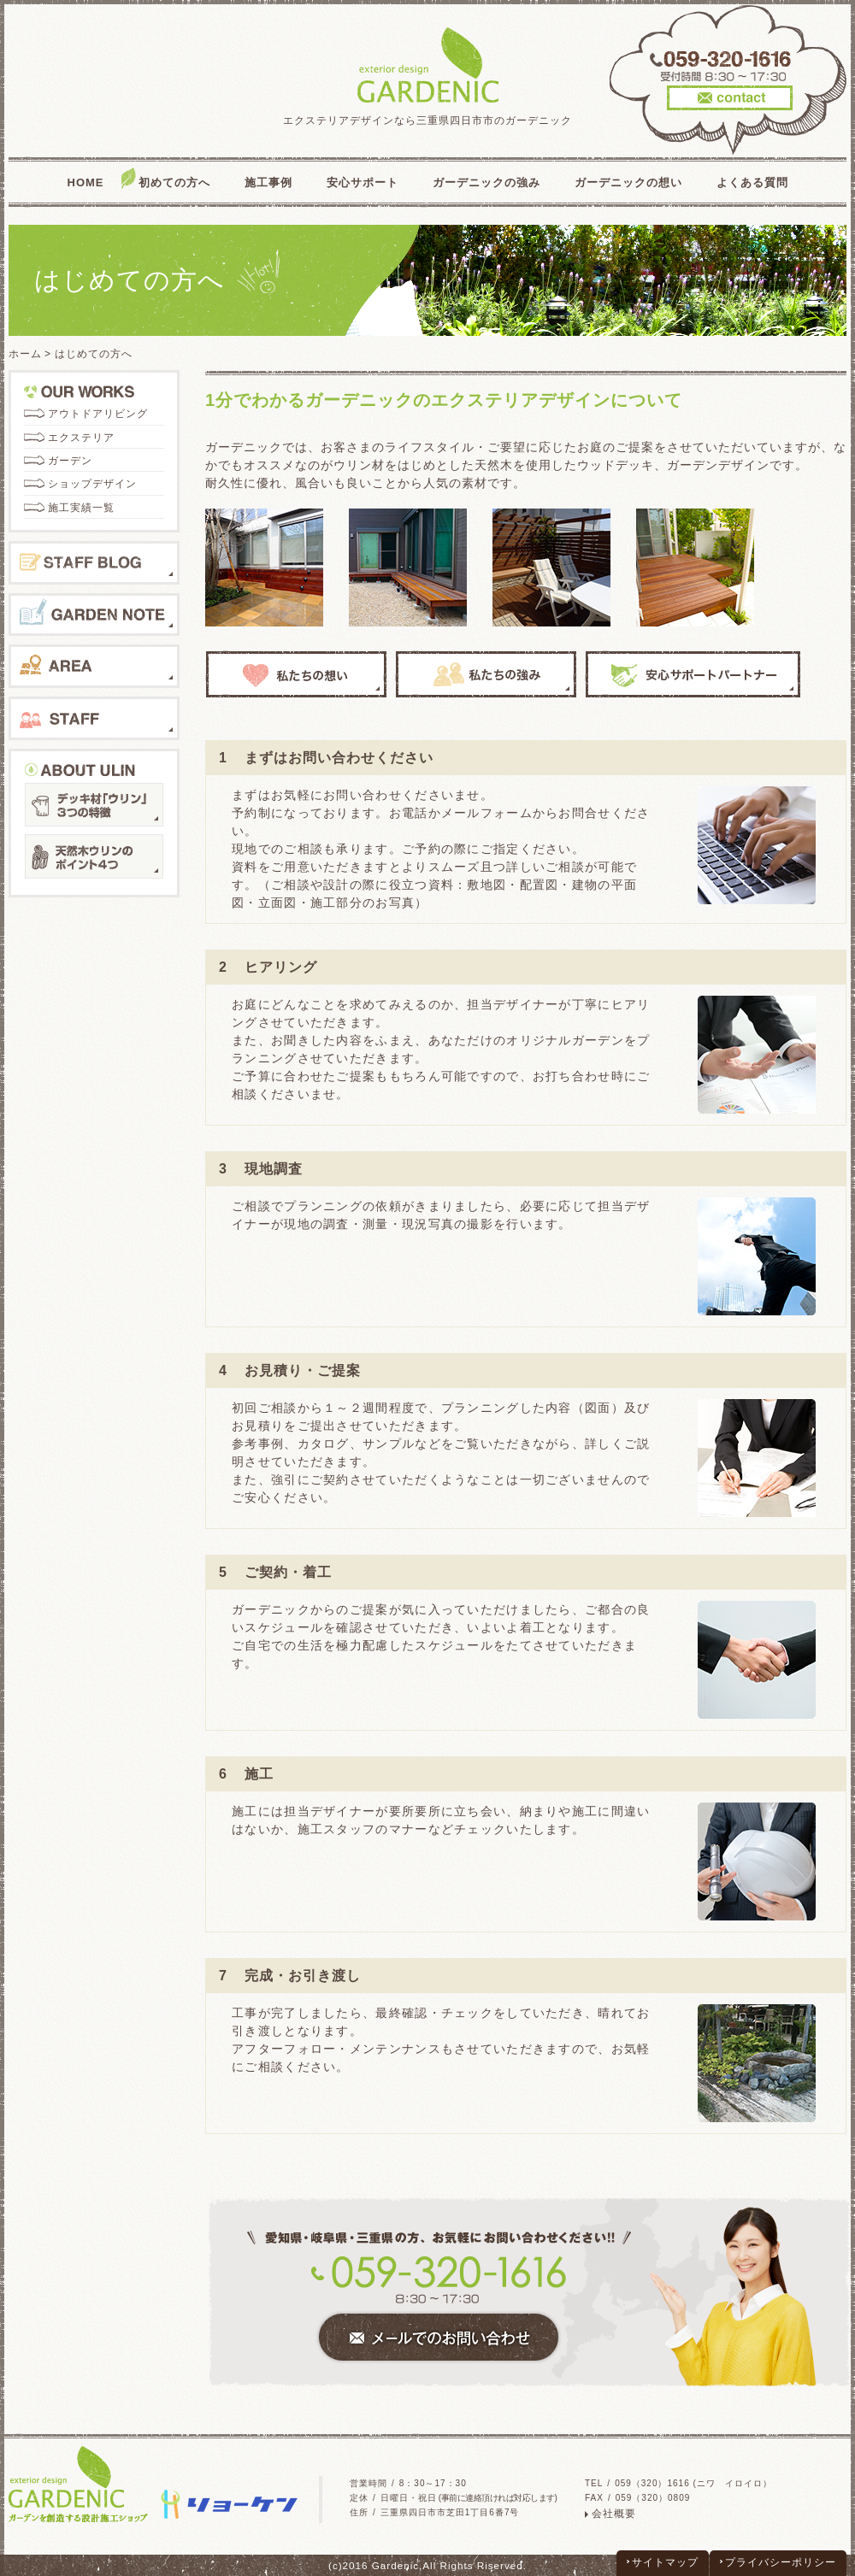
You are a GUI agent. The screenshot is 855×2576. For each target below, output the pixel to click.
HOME (86, 182)
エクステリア (81, 438)
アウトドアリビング (98, 414)
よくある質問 (752, 182)
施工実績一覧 (81, 508)
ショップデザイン (92, 484)
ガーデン (70, 461)
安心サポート (362, 182)
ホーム (25, 354)
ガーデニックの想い (628, 182)
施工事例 (268, 182)
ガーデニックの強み (486, 182)
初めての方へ (174, 182)
